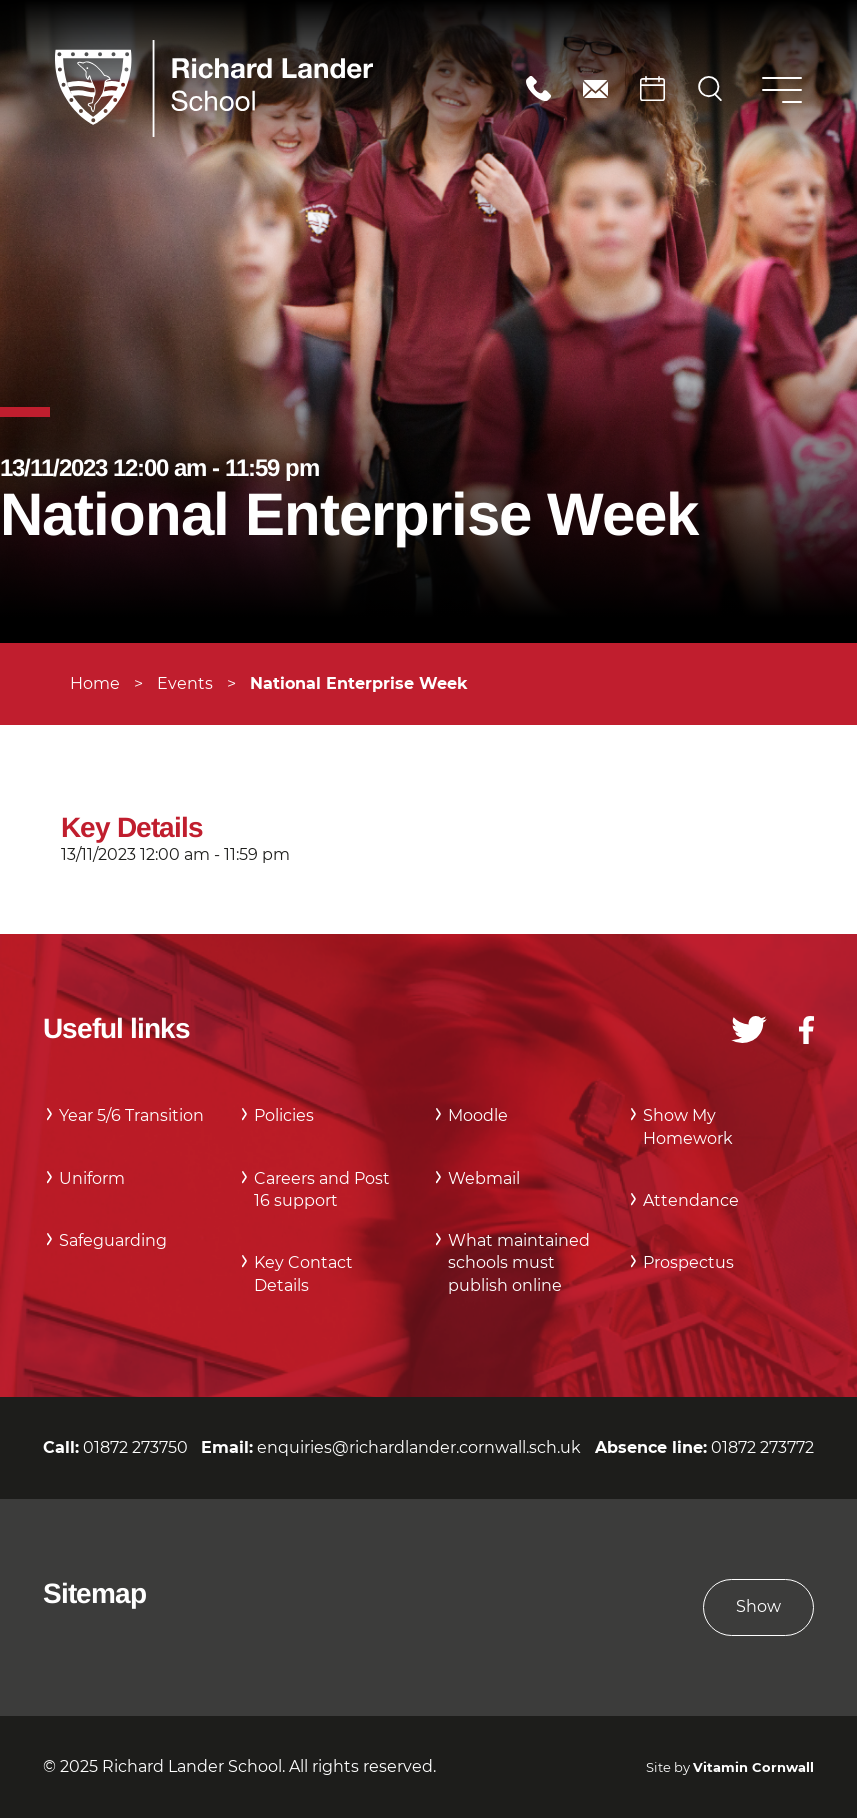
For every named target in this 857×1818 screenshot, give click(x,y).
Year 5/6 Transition (131, 1115)
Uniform (92, 1178)
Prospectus (688, 1262)
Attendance (691, 1200)
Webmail (484, 1178)
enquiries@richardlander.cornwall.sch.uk (595, 88)
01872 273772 (762, 1447)
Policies (284, 1115)
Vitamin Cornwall (753, 1767)
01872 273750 (538, 88)
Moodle (478, 1115)
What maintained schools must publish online (519, 1263)
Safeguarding (113, 1240)
